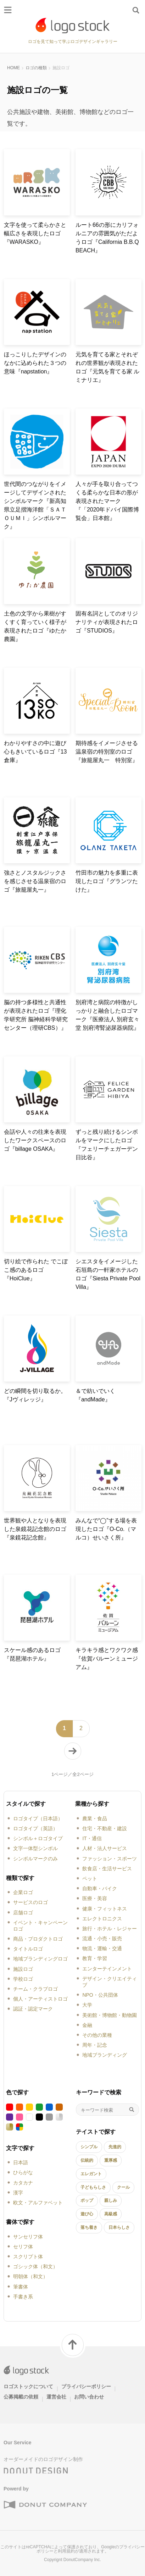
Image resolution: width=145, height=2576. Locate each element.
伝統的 (86, 2160)
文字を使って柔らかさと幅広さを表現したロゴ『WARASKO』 (35, 233)
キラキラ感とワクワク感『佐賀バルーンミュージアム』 (107, 1658)
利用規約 (66, 2551)
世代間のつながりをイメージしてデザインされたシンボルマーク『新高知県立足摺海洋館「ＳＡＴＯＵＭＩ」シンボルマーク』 (35, 505)
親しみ (110, 2200)
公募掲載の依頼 (21, 2396)
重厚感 (110, 2160)
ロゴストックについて (28, 2386)
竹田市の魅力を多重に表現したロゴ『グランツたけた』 (107, 881)
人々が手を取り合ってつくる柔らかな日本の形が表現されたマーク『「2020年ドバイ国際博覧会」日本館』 (107, 501)
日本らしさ (119, 2227)
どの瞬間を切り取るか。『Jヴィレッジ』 (35, 1395)
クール (123, 2187)
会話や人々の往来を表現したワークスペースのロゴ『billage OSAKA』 (35, 1140)
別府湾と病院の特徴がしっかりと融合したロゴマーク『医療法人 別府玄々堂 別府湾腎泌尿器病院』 (107, 1015)
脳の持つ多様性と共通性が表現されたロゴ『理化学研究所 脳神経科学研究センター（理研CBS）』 (36, 1015)
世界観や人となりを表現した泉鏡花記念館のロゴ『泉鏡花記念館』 (35, 1529)
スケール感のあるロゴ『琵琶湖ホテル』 (32, 1654)
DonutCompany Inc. (82, 2559)
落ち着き (88, 2227)
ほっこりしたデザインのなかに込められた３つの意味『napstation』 (35, 362)
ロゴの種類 (36, 67)
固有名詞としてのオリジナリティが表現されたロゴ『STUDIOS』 (107, 622)
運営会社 (56, 2396)
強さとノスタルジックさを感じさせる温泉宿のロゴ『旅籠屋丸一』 (35, 881)
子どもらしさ (93, 2187)
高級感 (110, 2213)
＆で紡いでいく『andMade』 (95, 1395)
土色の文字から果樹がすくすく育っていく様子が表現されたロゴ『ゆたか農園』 (35, 626)
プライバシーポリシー (86, 2386)
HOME (13, 67)
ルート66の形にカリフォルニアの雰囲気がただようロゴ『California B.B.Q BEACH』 (107, 237)
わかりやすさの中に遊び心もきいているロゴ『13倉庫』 (35, 751)
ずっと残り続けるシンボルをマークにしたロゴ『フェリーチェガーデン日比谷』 (107, 1144)
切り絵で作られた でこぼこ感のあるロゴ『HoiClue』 (36, 1269)
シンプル (88, 2146)
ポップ (86, 2200)
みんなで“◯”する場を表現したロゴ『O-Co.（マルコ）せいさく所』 (106, 1529)
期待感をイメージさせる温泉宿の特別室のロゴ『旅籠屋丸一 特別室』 (107, 751)
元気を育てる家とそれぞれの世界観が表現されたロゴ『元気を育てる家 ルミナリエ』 (107, 367)
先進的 (114, 2146)
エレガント (91, 2173)
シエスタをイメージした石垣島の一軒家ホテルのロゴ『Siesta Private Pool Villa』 (108, 1274)
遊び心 (86, 2213)
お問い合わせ (89, 2396)
